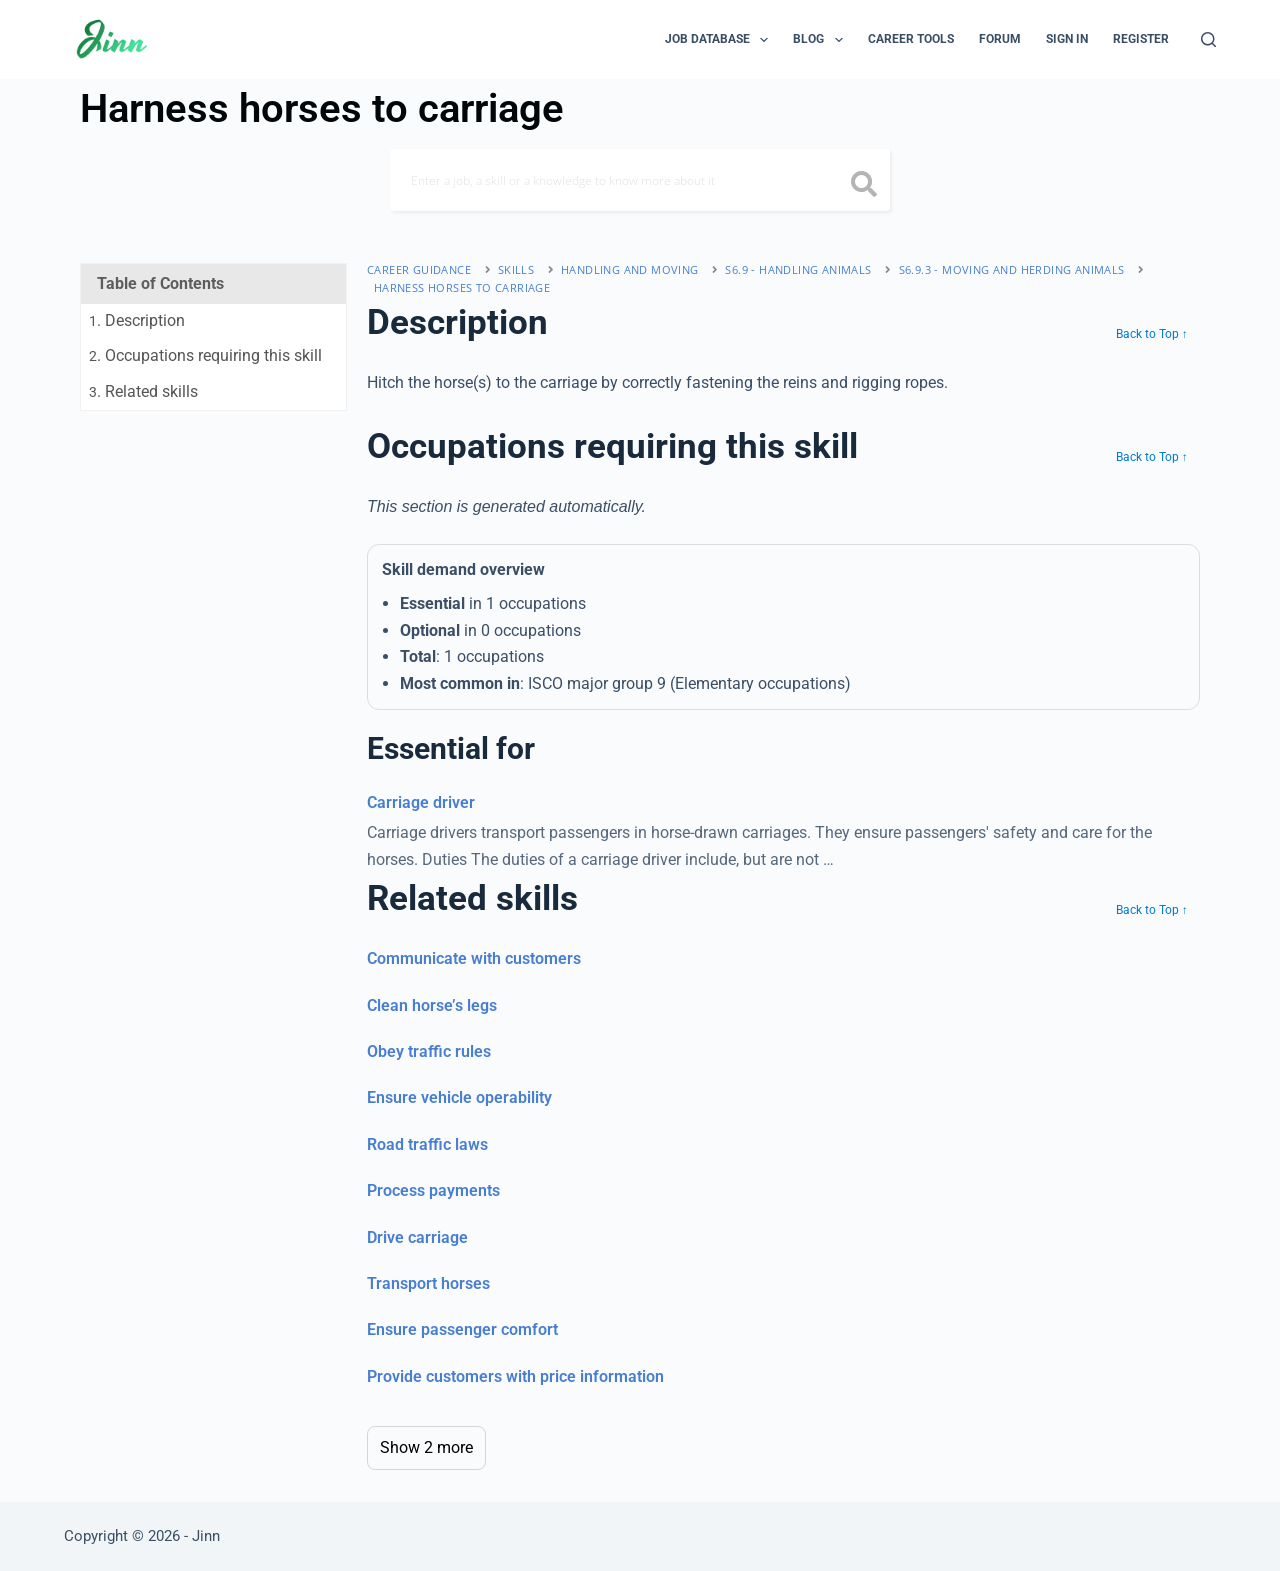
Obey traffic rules (429, 1051)
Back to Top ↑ (1152, 334)
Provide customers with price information (515, 1376)
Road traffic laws (427, 1144)
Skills (516, 269)
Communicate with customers (474, 958)
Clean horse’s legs (432, 1005)
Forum (1000, 39)
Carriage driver (421, 802)
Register (1141, 39)
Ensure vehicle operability (459, 1097)
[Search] (1208, 39)
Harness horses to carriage (462, 287)
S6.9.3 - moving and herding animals (1012, 269)
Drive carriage (417, 1237)
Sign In (1067, 39)
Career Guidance (419, 269)
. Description (137, 320)
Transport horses (428, 1283)
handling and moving (630, 269)
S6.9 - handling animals (798, 269)
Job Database (720, 40)
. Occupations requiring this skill (205, 355)
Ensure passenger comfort (462, 1329)
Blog (821, 40)
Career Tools (911, 39)
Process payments (433, 1190)
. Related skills (143, 391)
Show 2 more (426, 1447)
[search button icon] (864, 186)
